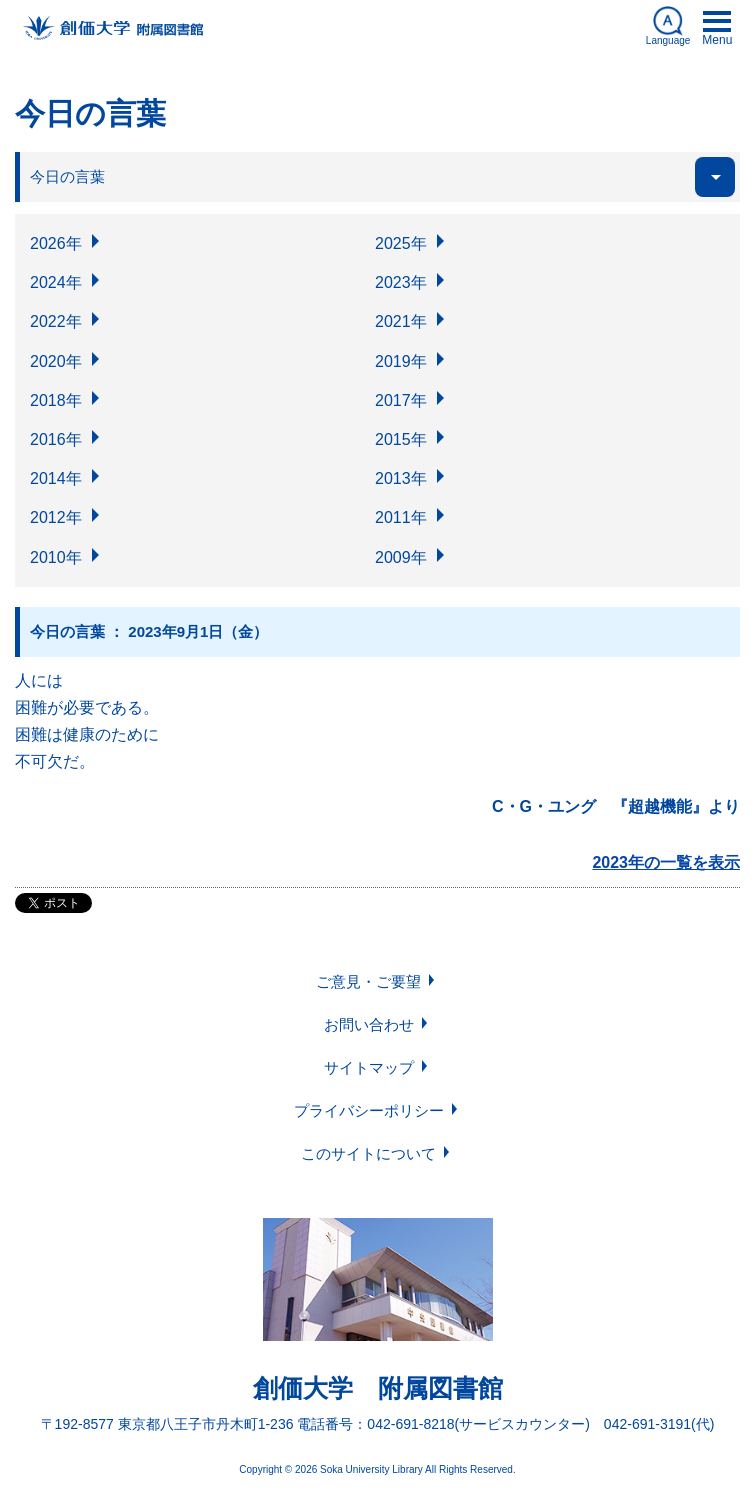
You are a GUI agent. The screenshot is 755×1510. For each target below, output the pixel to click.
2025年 (401, 243)
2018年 (56, 400)
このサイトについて (368, 1153)
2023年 (401, 282)
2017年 (401, 400)
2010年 (56, 557)
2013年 (401, 478)
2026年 (56, 243)
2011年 (401, 517)
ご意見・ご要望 (368, 981)
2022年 (56, 321)
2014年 (56, 478)
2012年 (56, 517)
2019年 (401, 361)
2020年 (56, 361)
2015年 (401, 439)
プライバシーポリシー (369, 1110)
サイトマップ (369, 1067)
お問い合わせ (369, 1024)
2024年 (56, 282)
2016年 (56, 439)
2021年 (401, 321)
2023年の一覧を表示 (666, 862)
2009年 (401, 557)
